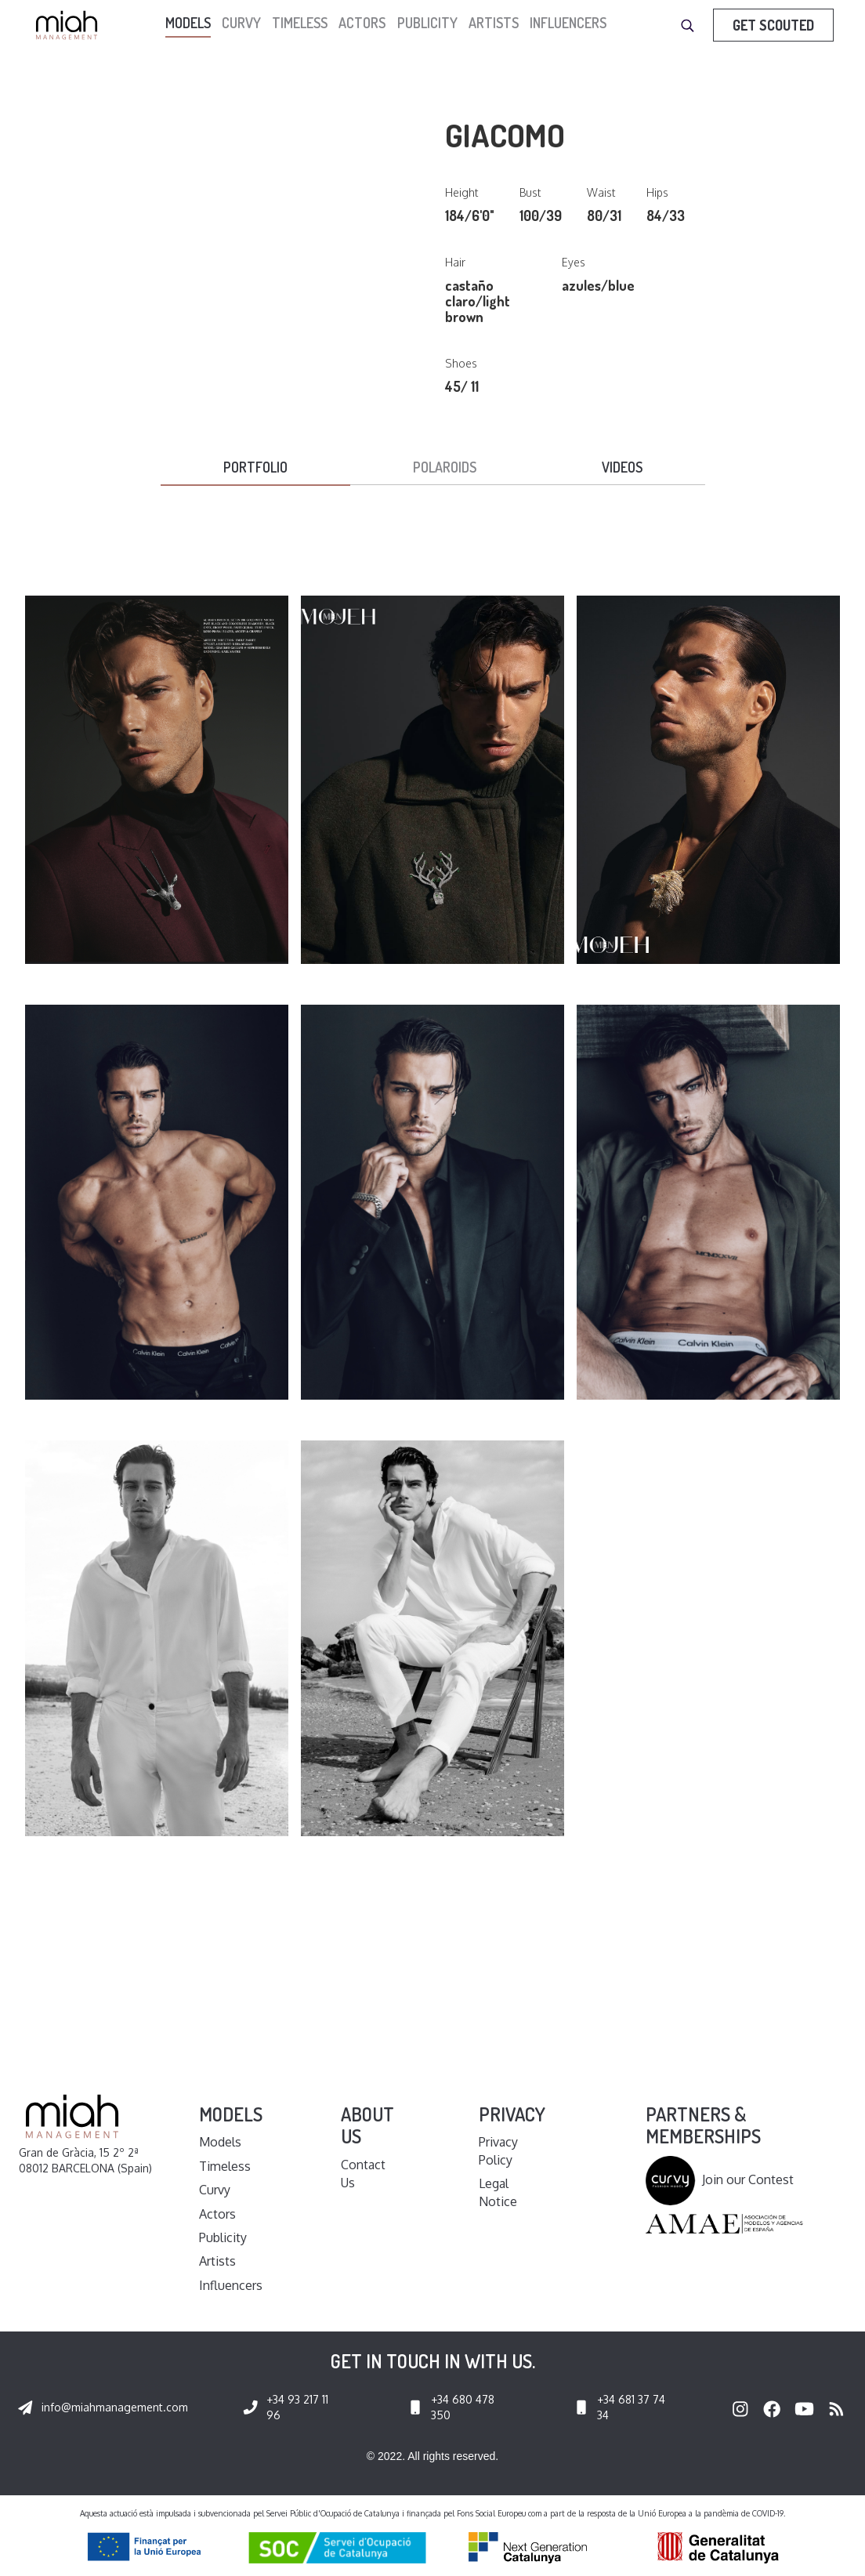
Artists (494, 22)
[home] (70, 25)
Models (220, 2142)
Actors (361, 22)
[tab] (255, 468)
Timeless (300, 22)
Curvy (241, 22)
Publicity (427, 22)
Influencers (568, 22)
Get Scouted (773, 25)
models (188, 22)
